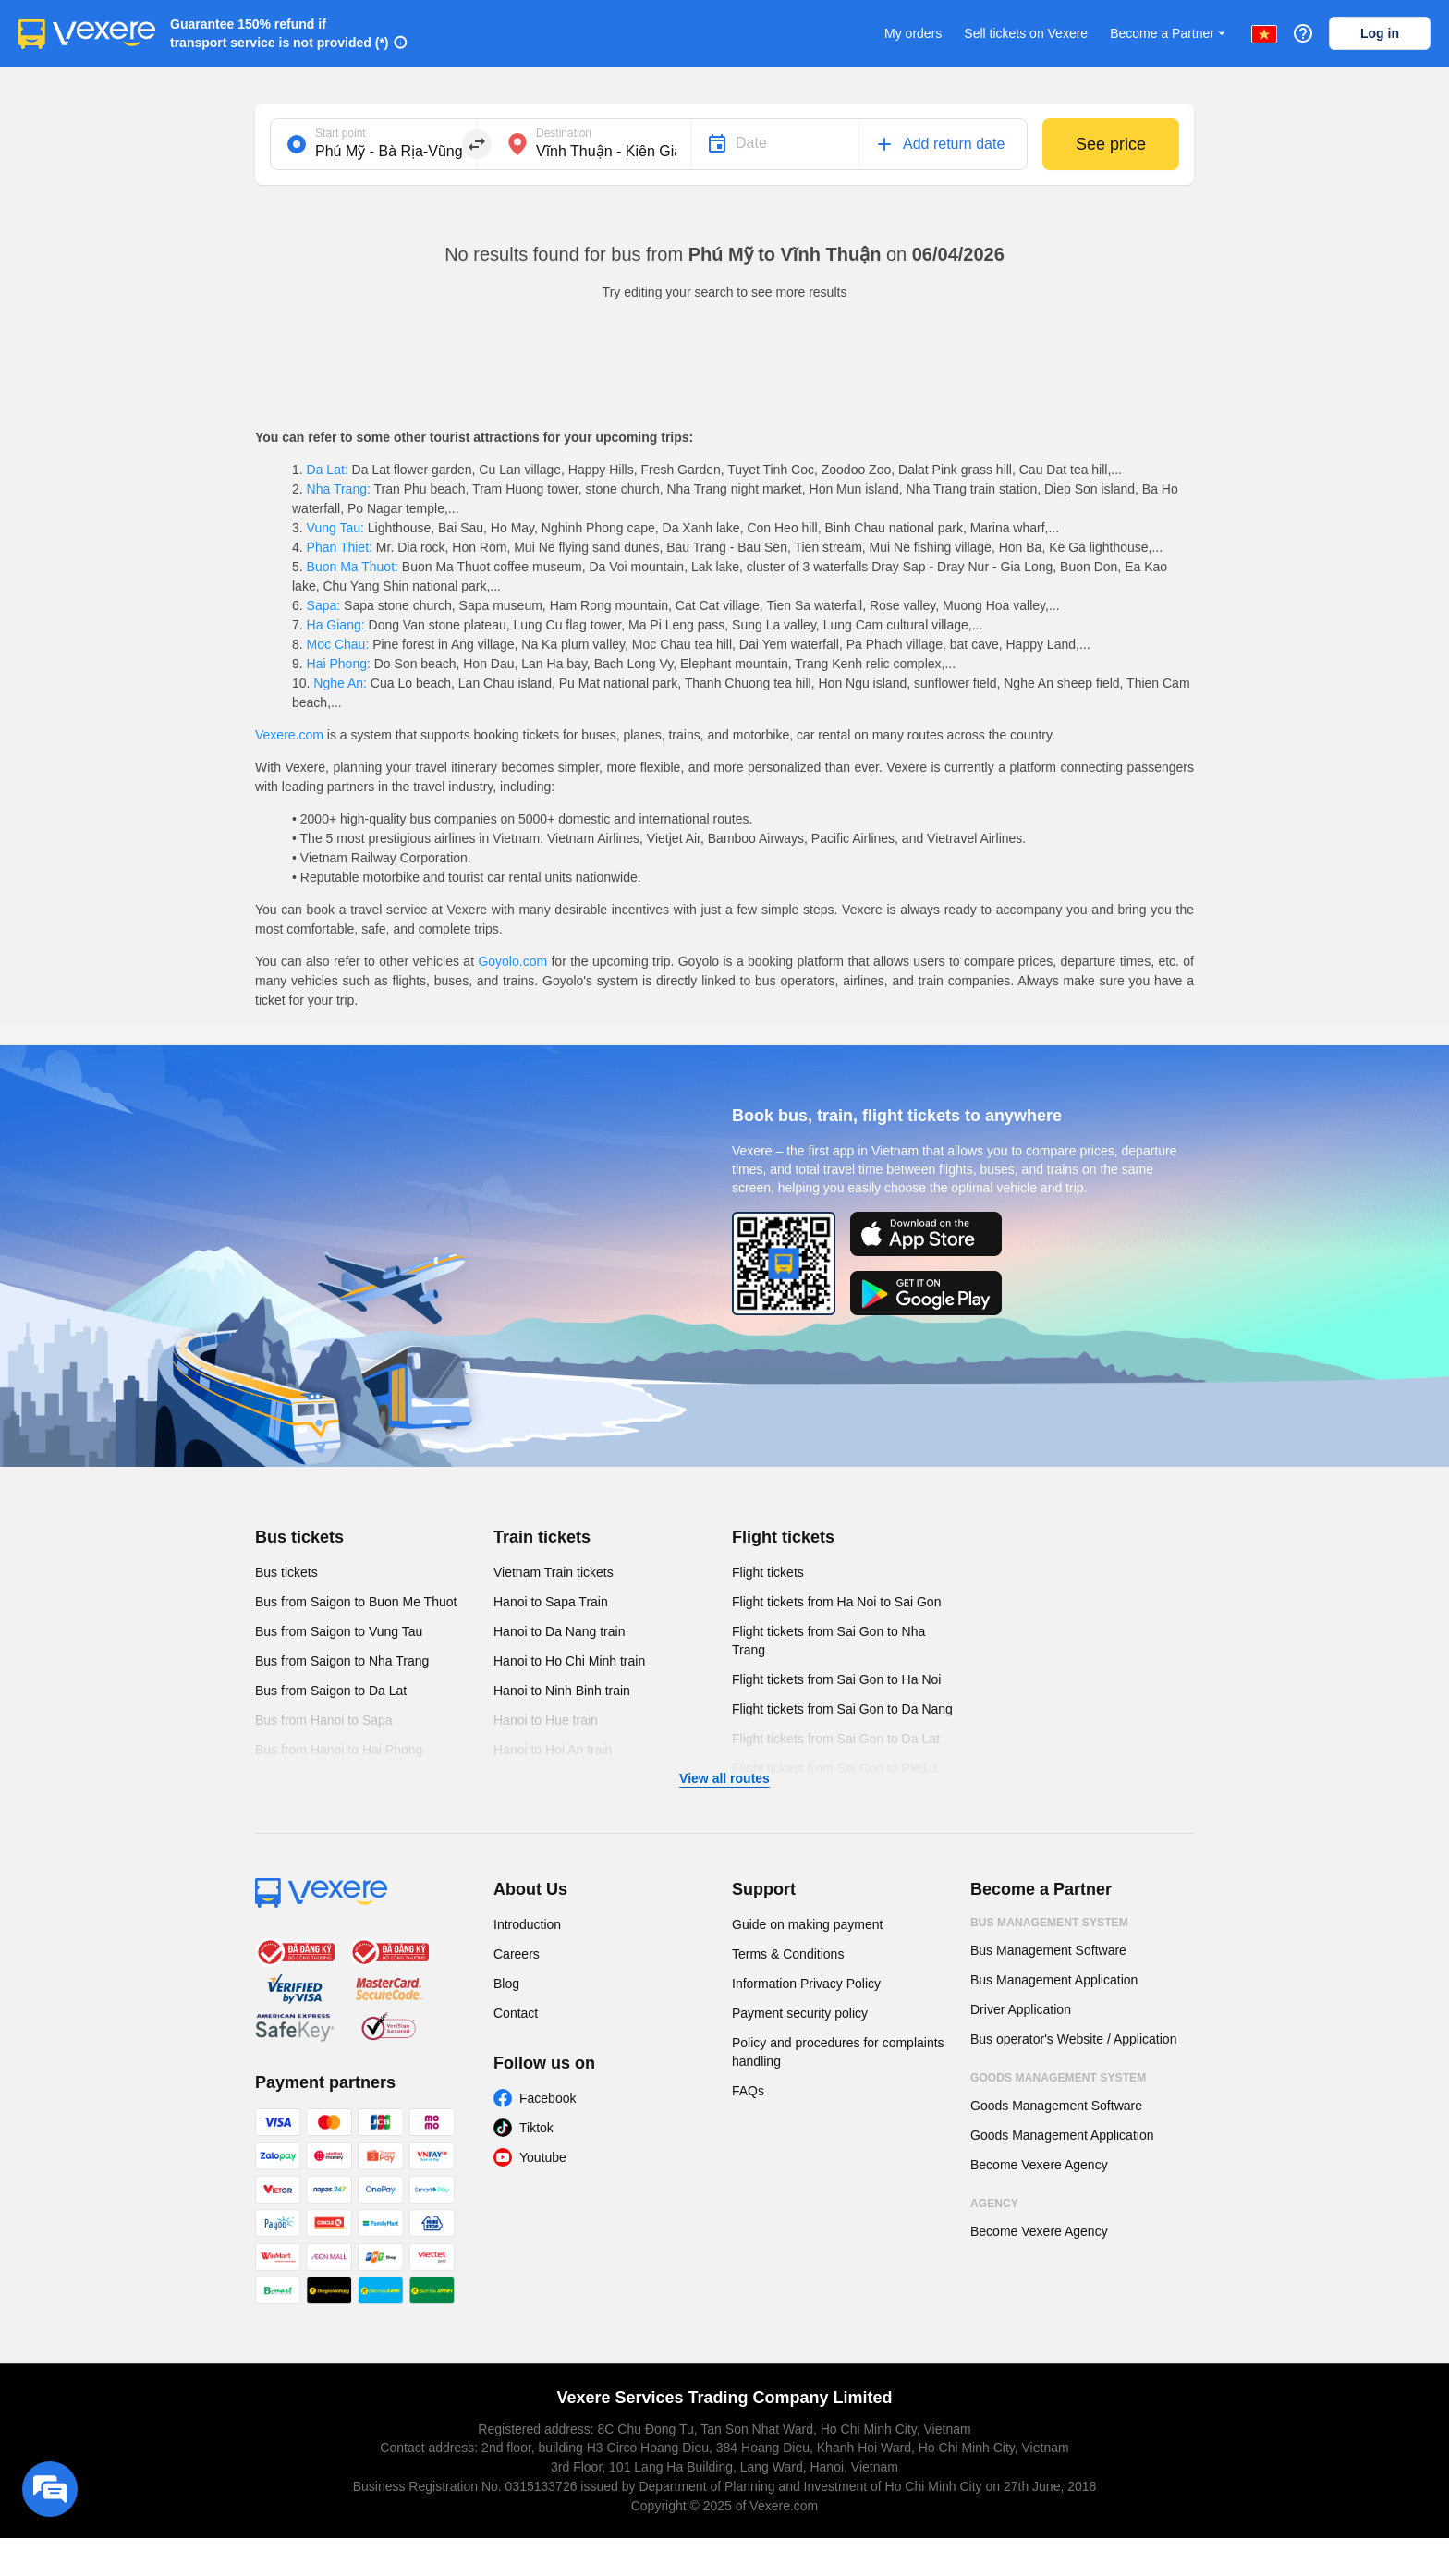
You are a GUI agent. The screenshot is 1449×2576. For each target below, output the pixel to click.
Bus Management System (1049, 1922)
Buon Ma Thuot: (352, 566)
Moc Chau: (337, 644)
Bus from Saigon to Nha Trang (342, 1661)
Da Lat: (327, 469)
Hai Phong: (338, 663)
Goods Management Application (1061, 2135)
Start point (340, 133)
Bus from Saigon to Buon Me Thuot (356, 1601)
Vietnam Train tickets (553, 1572)
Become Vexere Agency (1039, 2164)
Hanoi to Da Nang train (559, 1631)
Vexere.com (289, 734)
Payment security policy (800, 2013)
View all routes (724, 1778)
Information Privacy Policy (806, 1983)
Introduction (527, 1924)
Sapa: (323, 605)
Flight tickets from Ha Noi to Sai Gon (836, 1601)
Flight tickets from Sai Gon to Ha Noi (836, 1679)
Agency (994, 2203)
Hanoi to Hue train (545, 1720)
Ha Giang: (336, 624)
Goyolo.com (512, 961)
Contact (515, 2013)
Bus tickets (299, 1537)
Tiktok (536, 2127)
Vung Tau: (335, 527)
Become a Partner (1169, 34)
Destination (563, 133)
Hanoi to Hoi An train (552, 1749)
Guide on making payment (807, 1924)
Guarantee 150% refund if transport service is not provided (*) (279, 33)
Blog (506, 1983)
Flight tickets (783, 1537)
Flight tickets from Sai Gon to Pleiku (834, 1768)
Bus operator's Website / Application (1073, 2039)
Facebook (547, 2098)
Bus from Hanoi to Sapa (324, 1720)
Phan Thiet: (339, 547)
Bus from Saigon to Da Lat (331, 1690)
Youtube (542, 2157)
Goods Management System (1058, 2077)
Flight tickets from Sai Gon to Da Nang (842, 1709)
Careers (516, 1954)
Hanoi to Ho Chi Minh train (569, 1661)
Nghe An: (340, 683)
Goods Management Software (1056, 2105)
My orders (913, 33)
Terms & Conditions (788, 1954)
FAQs (748, 2090)
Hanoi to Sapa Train (550, 1601)
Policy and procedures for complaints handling (838, 2052)
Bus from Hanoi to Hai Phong (338, 1749)
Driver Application (1020, 2009)
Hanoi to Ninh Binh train (561, 1690)
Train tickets (542, 1537)
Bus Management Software (1048, 1950)
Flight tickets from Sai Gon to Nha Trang (828, 1640)
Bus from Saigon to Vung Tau (338, 1631)
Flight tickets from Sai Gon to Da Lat (836, 1738)
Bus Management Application (1054, 1979)
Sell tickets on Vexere (1026, 33)
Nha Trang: (338, 489)
